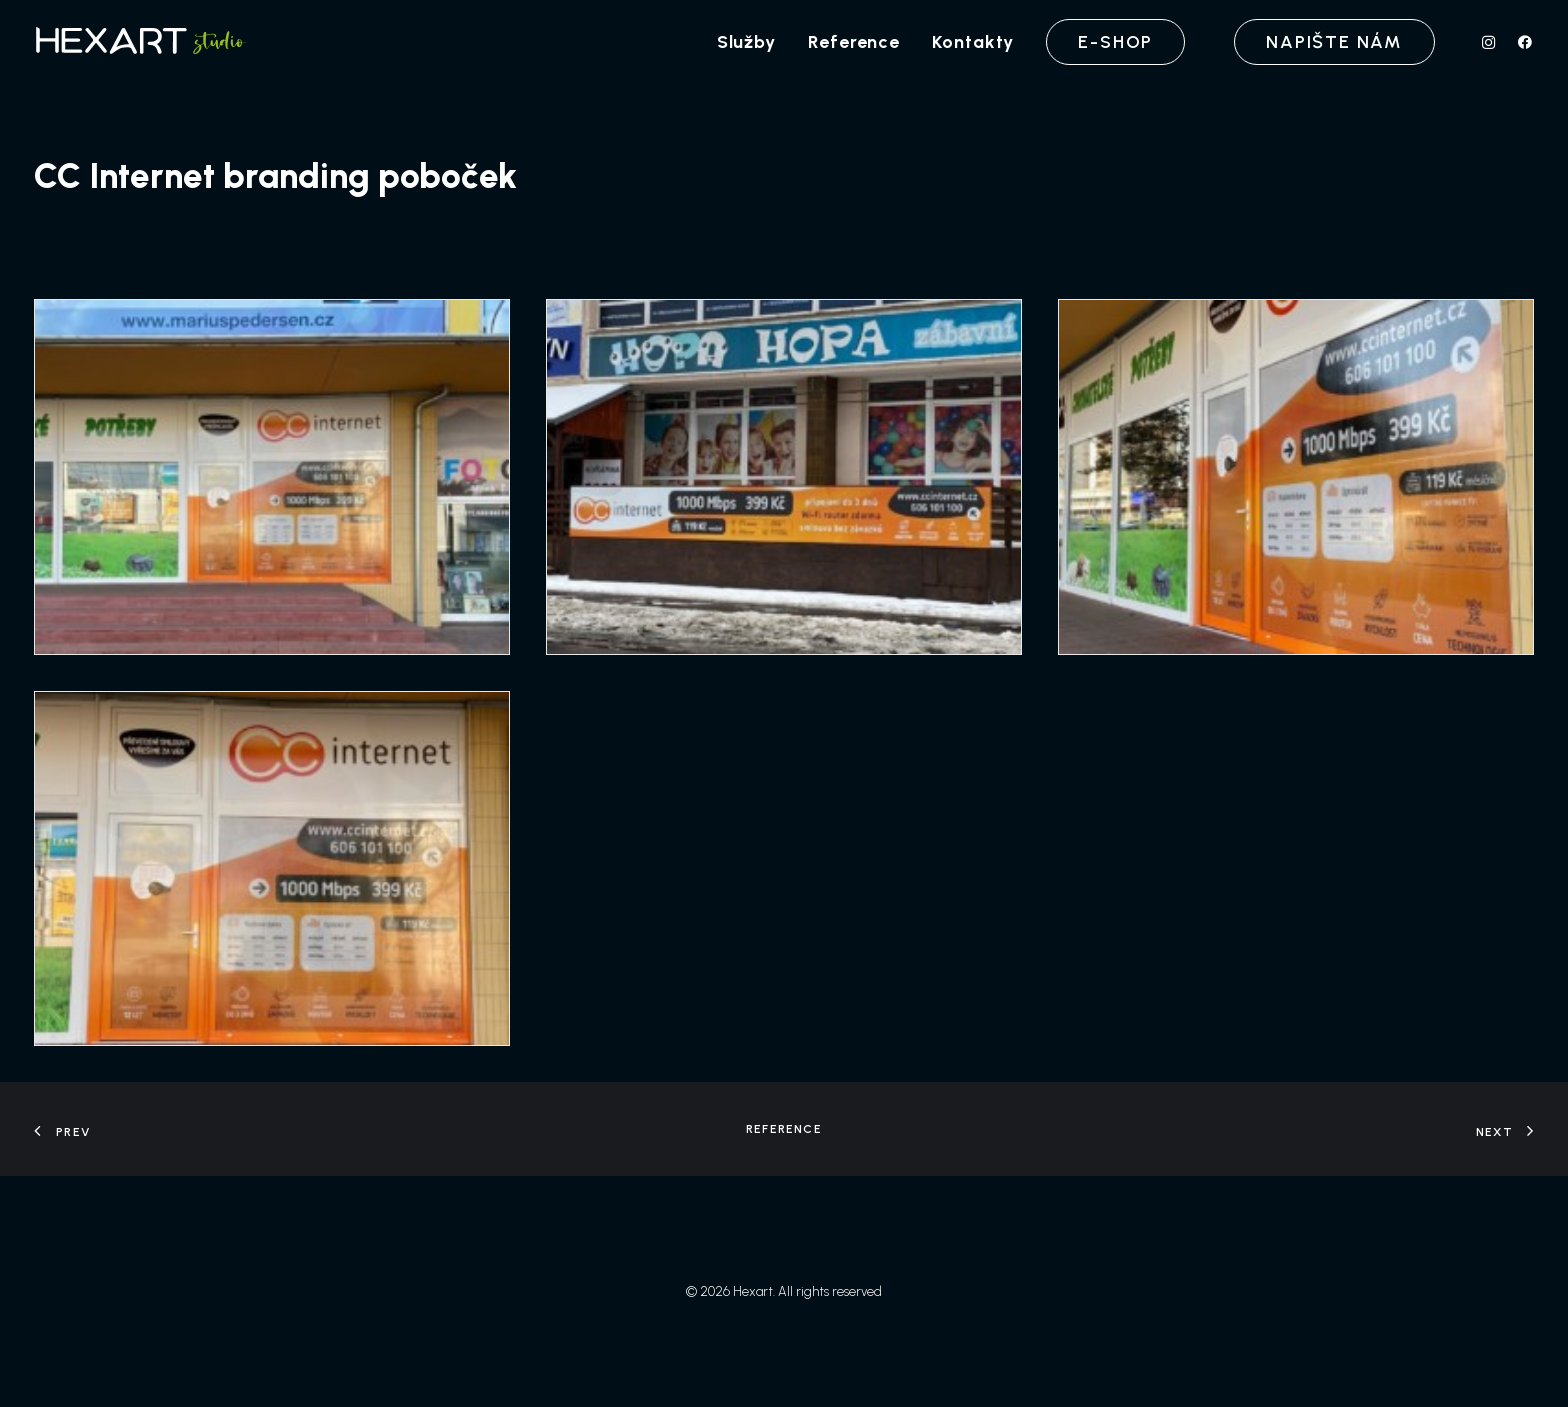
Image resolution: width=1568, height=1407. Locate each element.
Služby (746, 42)
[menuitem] (746, 42)
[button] (1493, 42)
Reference (854, 42)
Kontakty (973, 42)
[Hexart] (144, 42)
